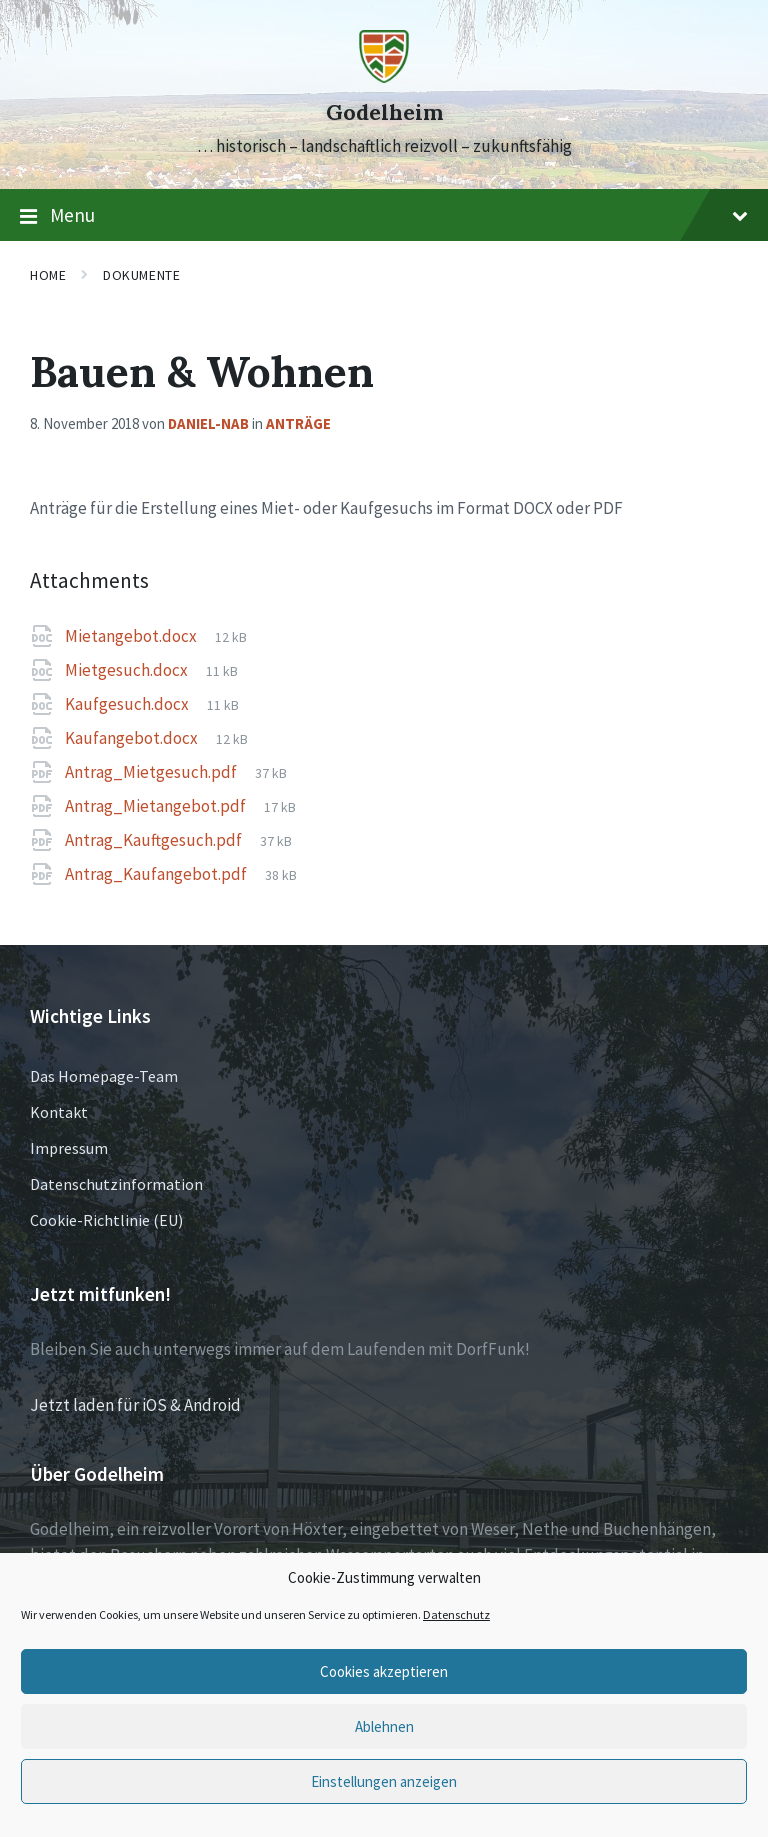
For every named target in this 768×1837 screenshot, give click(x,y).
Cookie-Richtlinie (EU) (106, 1220)
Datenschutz (456, 1614)
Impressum (69, 1148)
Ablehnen (384, 1726)
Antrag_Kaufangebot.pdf (157, 874)
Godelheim (384, 112)
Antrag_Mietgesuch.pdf (152, 772)
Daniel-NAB (208, 423)
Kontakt (59, 1112)
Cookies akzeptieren (384, 1671)
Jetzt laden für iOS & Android (135, 1405)
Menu (384, 216)
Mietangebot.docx (132, 636)
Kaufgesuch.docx (128, 704)
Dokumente (141, 275)
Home (48, 275)
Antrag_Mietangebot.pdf (157, 806)
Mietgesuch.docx (128, 670)
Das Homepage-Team (104, 1076)
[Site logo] (384, 77)
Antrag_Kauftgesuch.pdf (155, 840)
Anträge (298, 423)
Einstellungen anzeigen (384, 1781)
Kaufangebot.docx (133, 738)
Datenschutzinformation (116, 1184)
